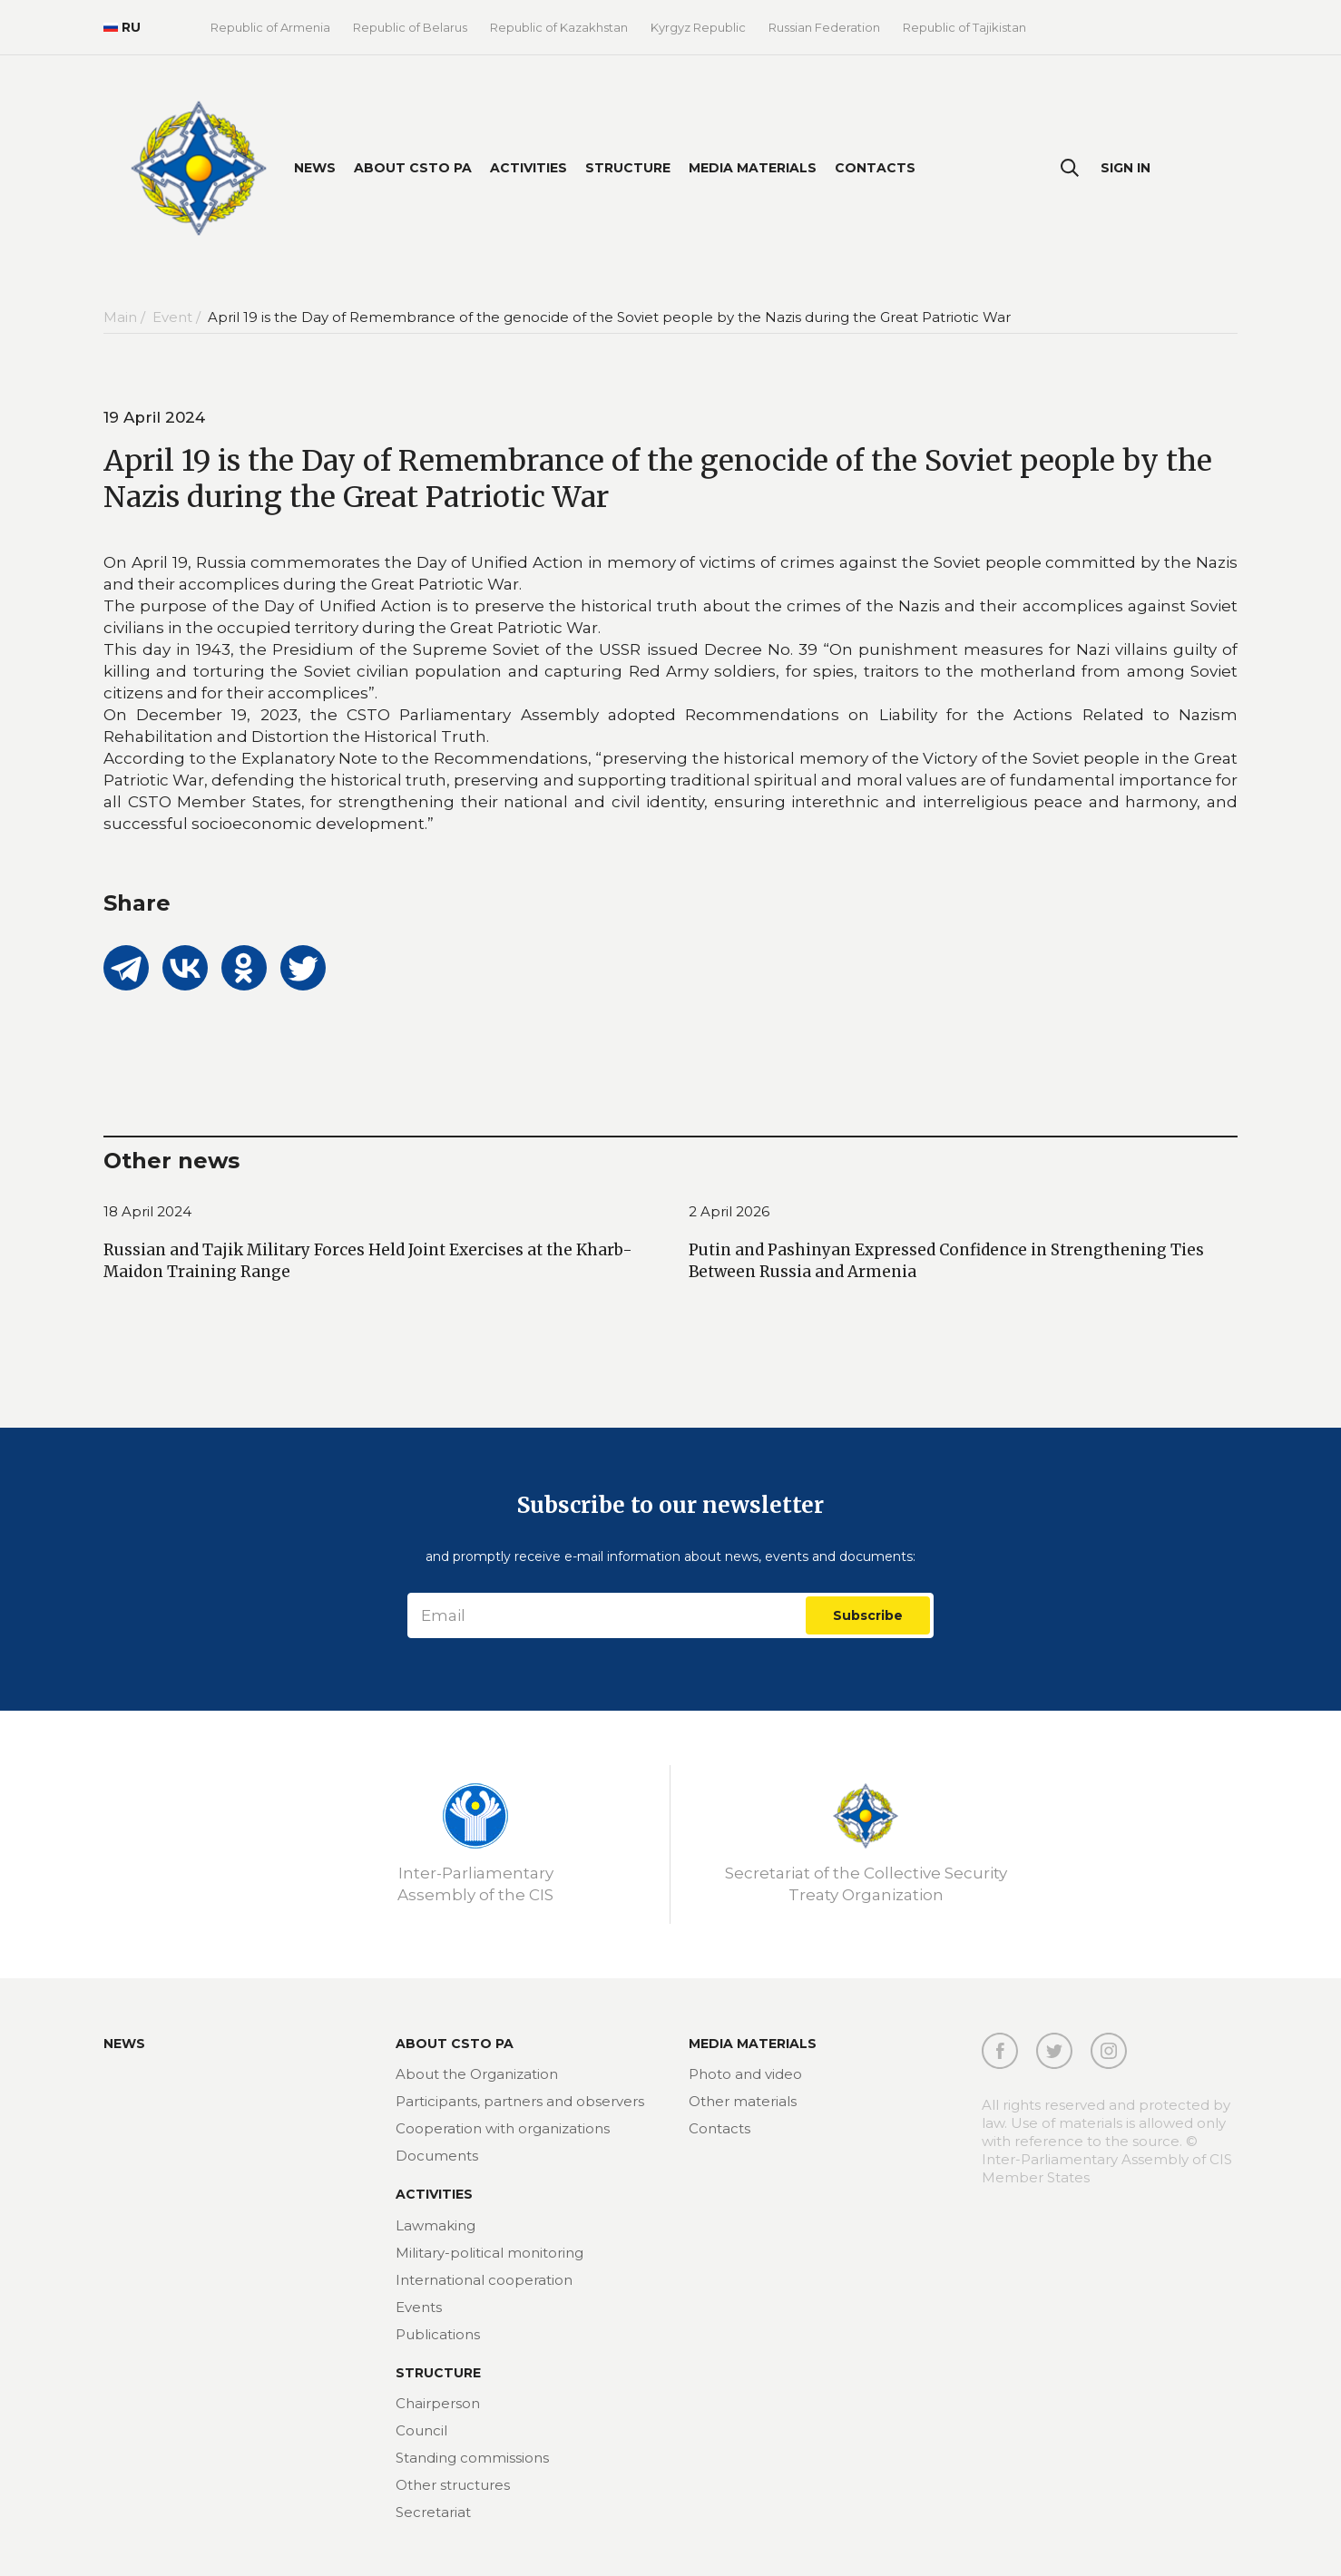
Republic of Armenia (270, 27)
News (315, 168)
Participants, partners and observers (520, 2101)
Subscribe (868, 1615)
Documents (437, 2155)
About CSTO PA (413, 168)
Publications (438, 2334)
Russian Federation (824, 27)
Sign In (1125, 168)
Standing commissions (472, 2457)
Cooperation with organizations (503, 2128)
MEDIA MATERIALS (753, 2043)
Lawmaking (435, 2225)
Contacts (875, 168)
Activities (528, 168)
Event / (178, 317)
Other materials (743, 2101)
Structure (627, 168)
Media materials (753, 168)
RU (122, 27)
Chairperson (438, 2403)
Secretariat (433, 2512)
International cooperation (484, 2279)
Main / (126, 317)
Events (419, 2307)
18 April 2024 (147, 1211)
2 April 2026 (729, 1211)
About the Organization (477, 2074)
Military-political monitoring (489, 2252)
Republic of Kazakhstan (559, 27)
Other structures (453, 2484)
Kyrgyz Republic (698, 27)
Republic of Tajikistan (964, 27)
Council (421, 2430)
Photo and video (745, 2074)
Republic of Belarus (410, 27)
